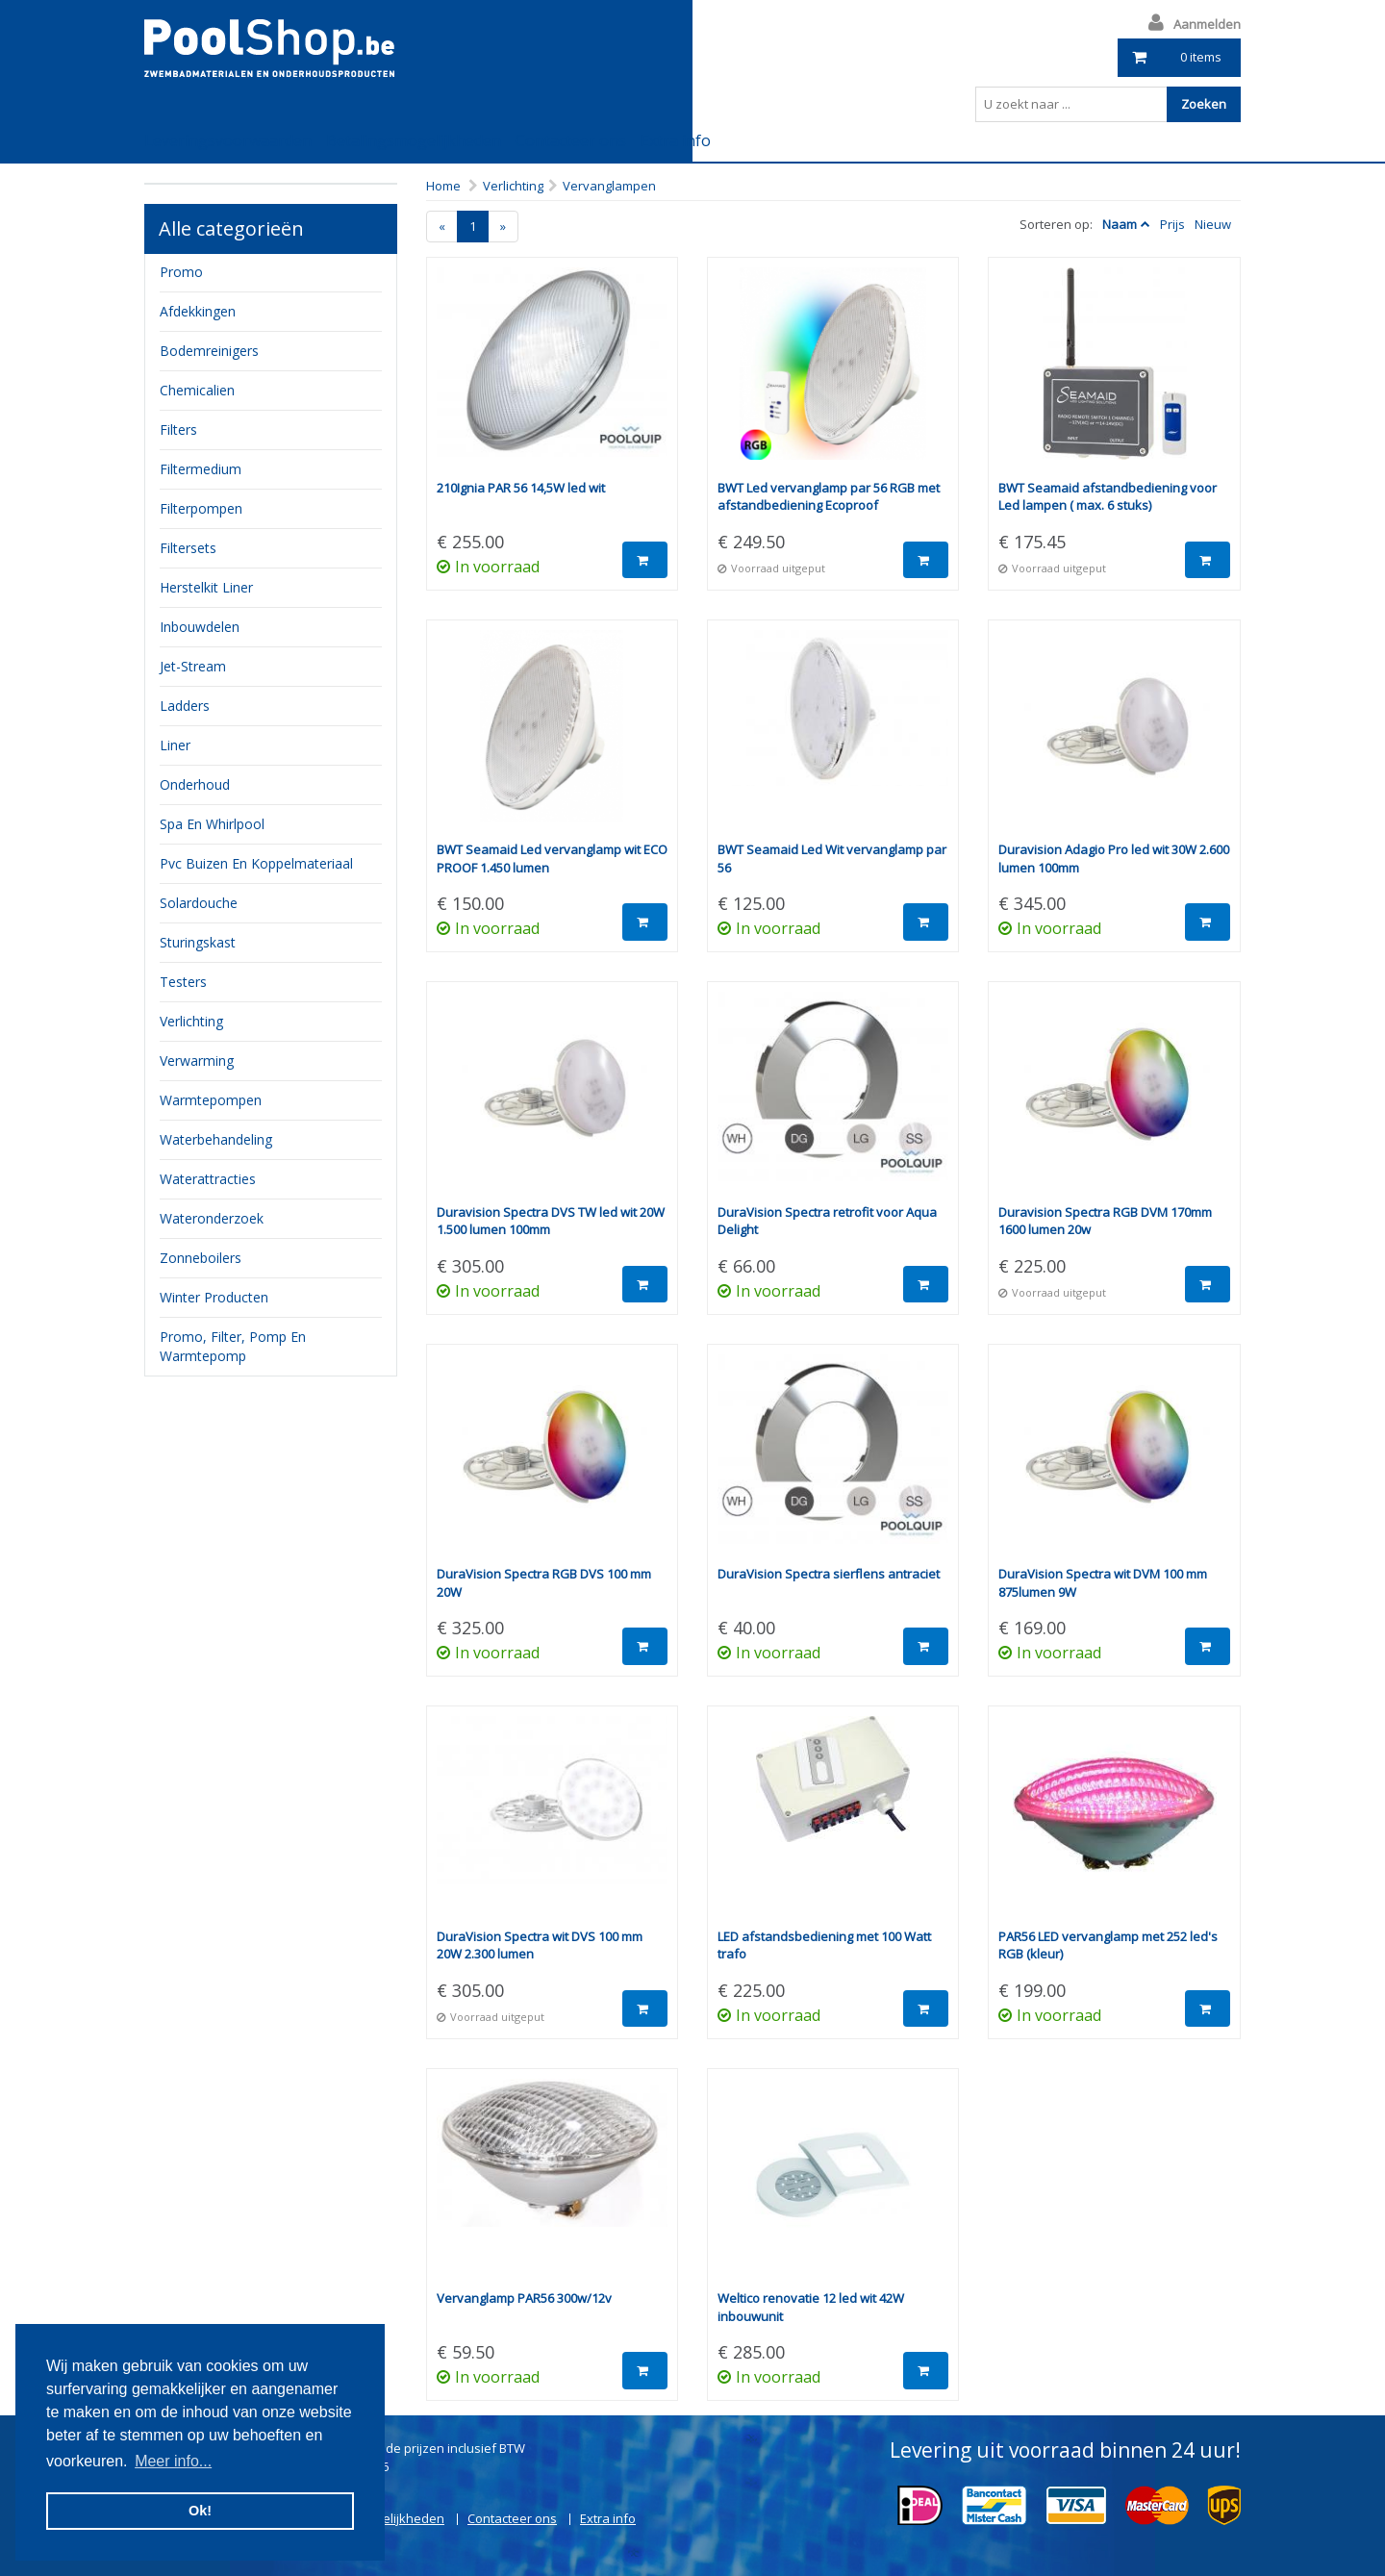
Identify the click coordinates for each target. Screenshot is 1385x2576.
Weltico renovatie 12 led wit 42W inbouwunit (811, 2307)
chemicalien (197, 390)
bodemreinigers (209, 350)
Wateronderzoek (212, 1218)
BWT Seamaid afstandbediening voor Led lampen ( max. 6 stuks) (1107, 497)
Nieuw (1213, 224)
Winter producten (214, 1297)
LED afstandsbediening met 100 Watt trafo (824, 1945)
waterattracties (208, 1179)
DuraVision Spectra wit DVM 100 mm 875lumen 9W (1102, 1583)
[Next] (503, 226)
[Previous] (442, 226)
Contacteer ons (571, 140)
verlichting (191, 1021)
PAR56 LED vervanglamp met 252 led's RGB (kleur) (1108, 1945)
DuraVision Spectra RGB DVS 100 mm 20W (544, 1583)
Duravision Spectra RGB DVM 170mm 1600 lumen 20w (1105, 1221)
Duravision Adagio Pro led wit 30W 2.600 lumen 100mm (1113, 858)
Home (443, 185)
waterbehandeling (216, 1139)
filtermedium (200, 469)
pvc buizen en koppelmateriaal (256, 863)
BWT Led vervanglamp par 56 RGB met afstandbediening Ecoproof (829, 497)
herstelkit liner (206, 587)
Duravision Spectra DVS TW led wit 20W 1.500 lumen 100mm (551, 1221)
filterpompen (201, 508)
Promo (181, 272)
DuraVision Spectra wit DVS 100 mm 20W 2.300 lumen (539, 1945)
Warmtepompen (211, 1100)
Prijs (1172, 224)
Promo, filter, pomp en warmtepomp (233, 1346)
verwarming (197, 1060)
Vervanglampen (609, 185)
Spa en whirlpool (212, 824)
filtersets (188, 548)
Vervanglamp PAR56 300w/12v (524, 2298)
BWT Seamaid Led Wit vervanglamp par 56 (832, 858)
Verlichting (513, 185)
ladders (185, 705)
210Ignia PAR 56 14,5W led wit (521, 487)
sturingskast (198, 942)
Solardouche (199, 903)
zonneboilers (200, 1258)
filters (178, 429)
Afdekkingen (198, 311)
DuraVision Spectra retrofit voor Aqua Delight (827, 1221)
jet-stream (193, 666)
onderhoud (195, 784)
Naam (1119, 224)
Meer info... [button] (173, 2461)
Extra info (676, 140)
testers (183, 981)
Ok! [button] (200, 2510)
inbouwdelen (199, 627)
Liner (175, 745)
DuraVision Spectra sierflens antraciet (829, 1573)
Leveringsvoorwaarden (228, 140)
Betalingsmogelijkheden (413, 140)
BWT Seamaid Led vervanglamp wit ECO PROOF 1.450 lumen (552, 858)
